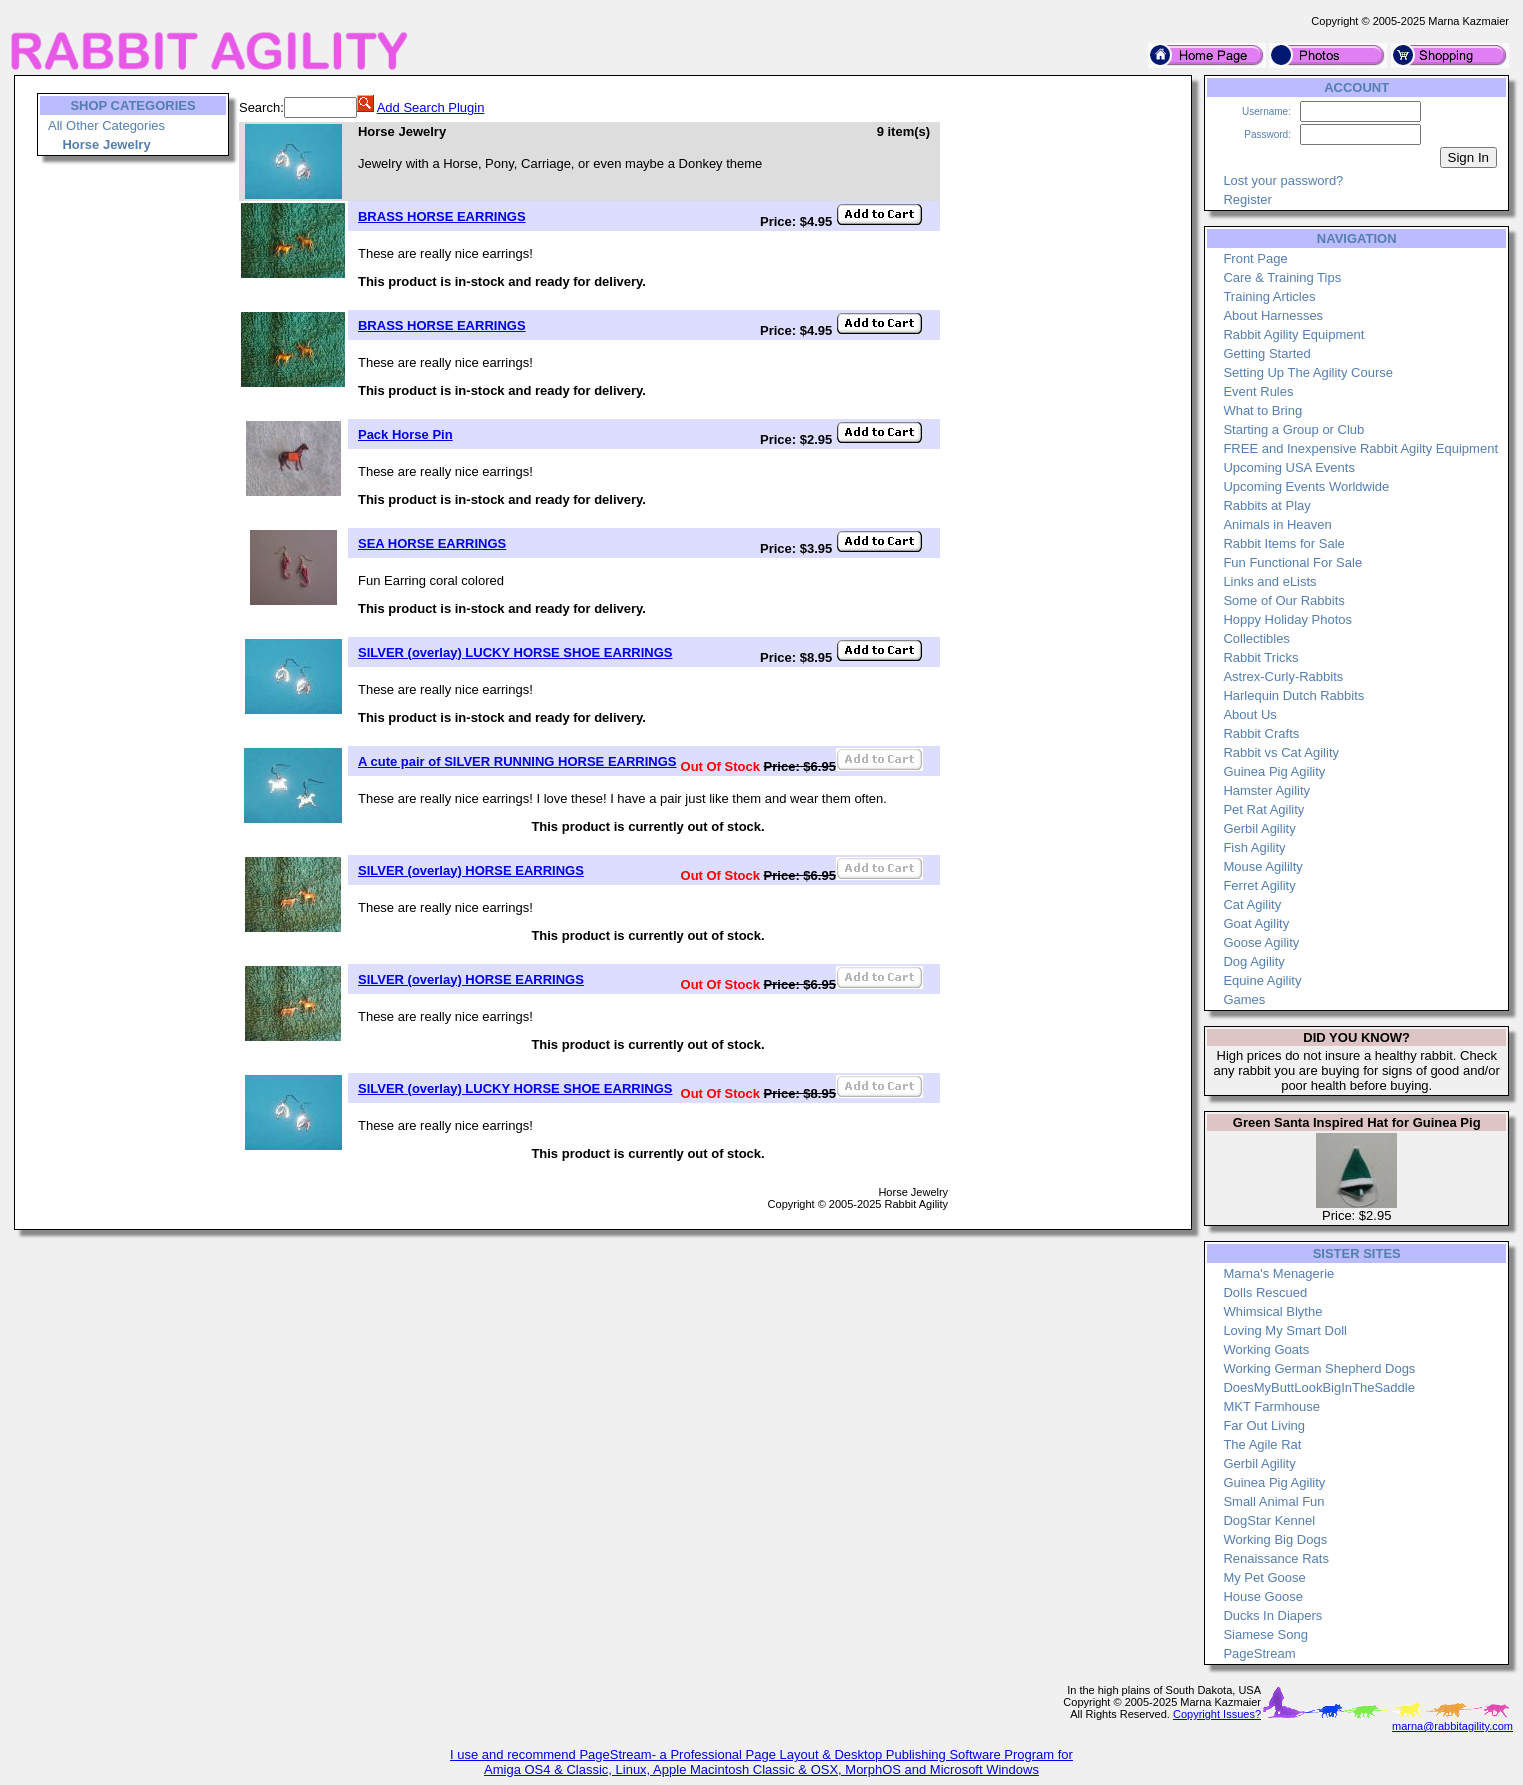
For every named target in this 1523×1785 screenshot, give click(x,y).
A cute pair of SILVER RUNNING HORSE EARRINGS (517, 761)
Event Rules (1258, 391)
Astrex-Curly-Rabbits (1283, 676)
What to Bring (1262, 410)
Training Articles (1269, 296)
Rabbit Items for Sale (1283, 543)
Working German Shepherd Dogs (1319, 1368)
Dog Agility (1253, 961)
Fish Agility (1254, 847)
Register (1247, 199)
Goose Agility (1261, 942)
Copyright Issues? (1217, 1714)
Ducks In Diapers (1272, 1615)
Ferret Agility (1259, 885)
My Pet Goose (1264, 1577)
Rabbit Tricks (1260, 657)
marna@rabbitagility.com (1452, 1726)
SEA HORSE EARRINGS (432, 543)
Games (1244, 999)
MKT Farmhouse (1271, 1406)
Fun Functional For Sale (1292, 562)
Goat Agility (1256, 923)
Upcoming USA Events (1289, 467)
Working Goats (1266, 1349)
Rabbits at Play (1266, 505)
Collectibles (1256, 638)
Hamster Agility (1266, 790)
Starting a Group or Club (1293, 429)
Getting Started (1266, 353)
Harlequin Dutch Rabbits (1293, 695)
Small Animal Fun (1273, 1501)
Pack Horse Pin (405, 434)
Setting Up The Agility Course (1308, 372)
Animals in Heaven (1277, 524)
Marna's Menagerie (1278, 1273)
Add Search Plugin (431, 107)
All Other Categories (106, 125)
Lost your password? (1283, 180)
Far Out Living (1264, 1425)
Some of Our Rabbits (1283, 600)
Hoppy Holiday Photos (1287, 619)
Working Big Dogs (1275, 1539)
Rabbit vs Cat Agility (1281, 752)
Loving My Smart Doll (1285, 1330)
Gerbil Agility (1259, 828)
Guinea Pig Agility (1274, 771)
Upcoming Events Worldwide (1306, 486)
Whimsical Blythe (1272, 1311)
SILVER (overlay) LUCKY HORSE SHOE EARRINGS (515, 652)
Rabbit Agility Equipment (1293, 334)
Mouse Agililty (1262, 866)
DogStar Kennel (1269, 1520)
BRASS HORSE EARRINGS (442, 216)
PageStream (1259, 1653)
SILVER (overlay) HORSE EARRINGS (471, 870)
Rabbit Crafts (1261, 733)
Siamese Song (1265, 1634)
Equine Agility (1262, 980)
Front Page (1255, 258)
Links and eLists (1269, 581)
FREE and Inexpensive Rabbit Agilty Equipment (1360, 448)
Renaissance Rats (1276, 1558)
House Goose (1263, 1596)
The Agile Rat (1262, 1444)
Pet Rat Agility (1263, 809)
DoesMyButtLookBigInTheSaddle (1319, 1387)
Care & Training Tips (1282, 277)
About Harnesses (1273, 315)
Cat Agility (1252, 904)
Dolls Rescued (1265, 1292)
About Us (1249, 714)
